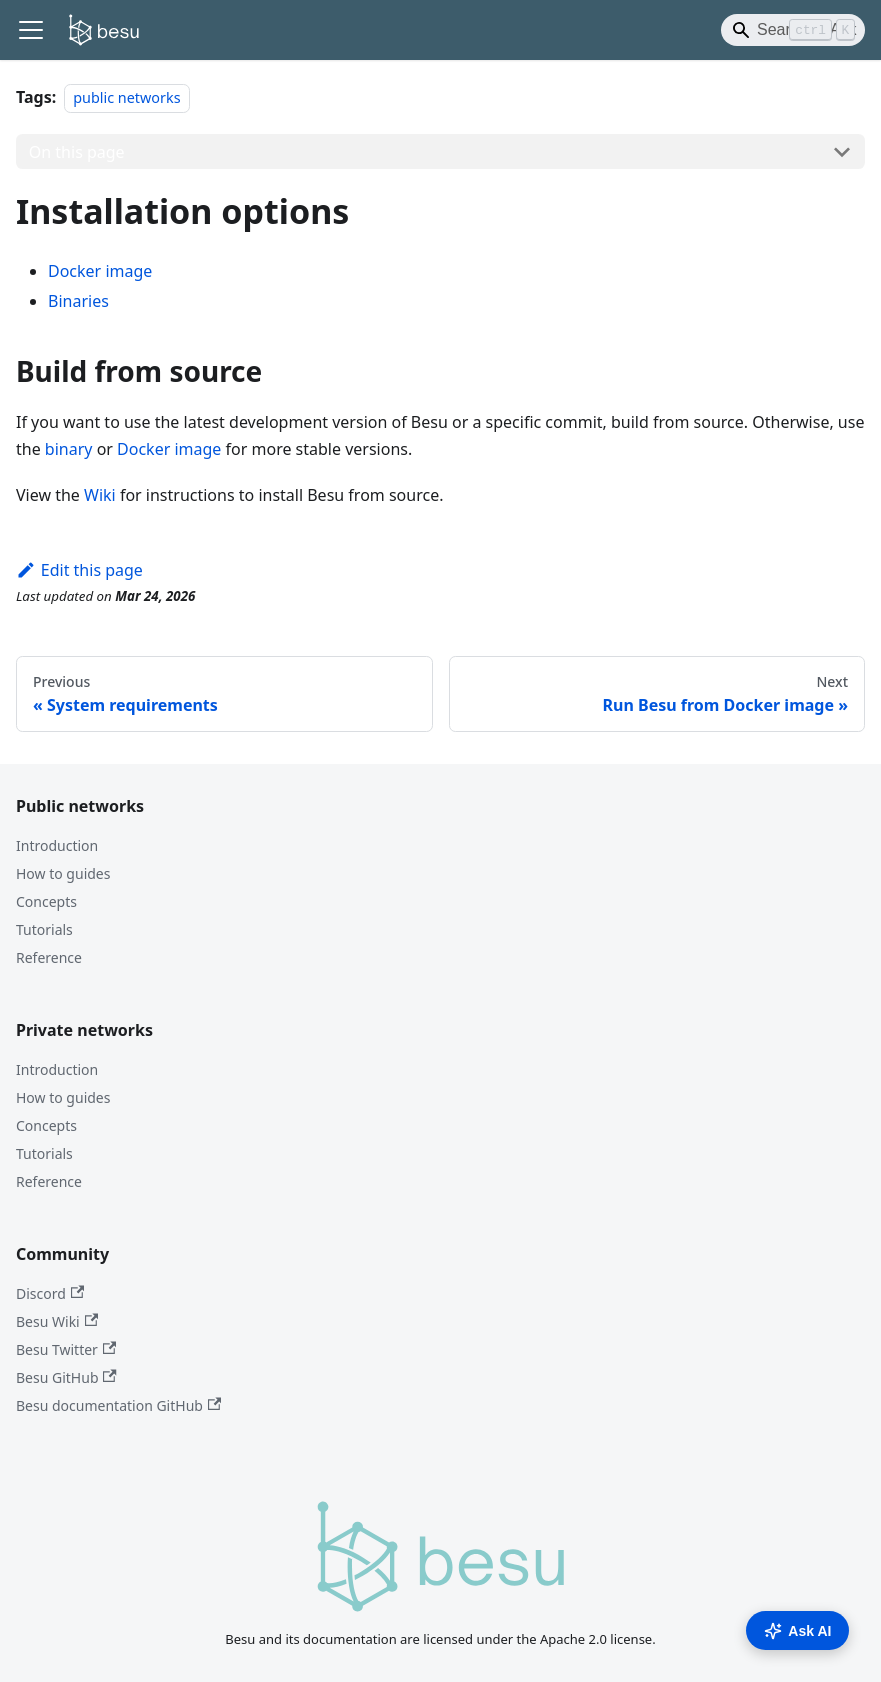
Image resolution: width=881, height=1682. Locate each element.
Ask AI (797, 1631)
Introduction (57, 845)
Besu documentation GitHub (118, 1405)
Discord (50, 1293)
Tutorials (44, 929)
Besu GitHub (66, 1377)
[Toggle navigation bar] (31, 30)
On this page (77, 152)
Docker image (100, 271)
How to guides (63, 873)
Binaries (78, 301)
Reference (49, 957)
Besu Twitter (66, 1349)
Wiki (100, 495)
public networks (126, 97)
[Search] (793, 30)
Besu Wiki (57, 1321)
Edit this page (79, 570)
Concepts (46, 901)
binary (69, 449)
